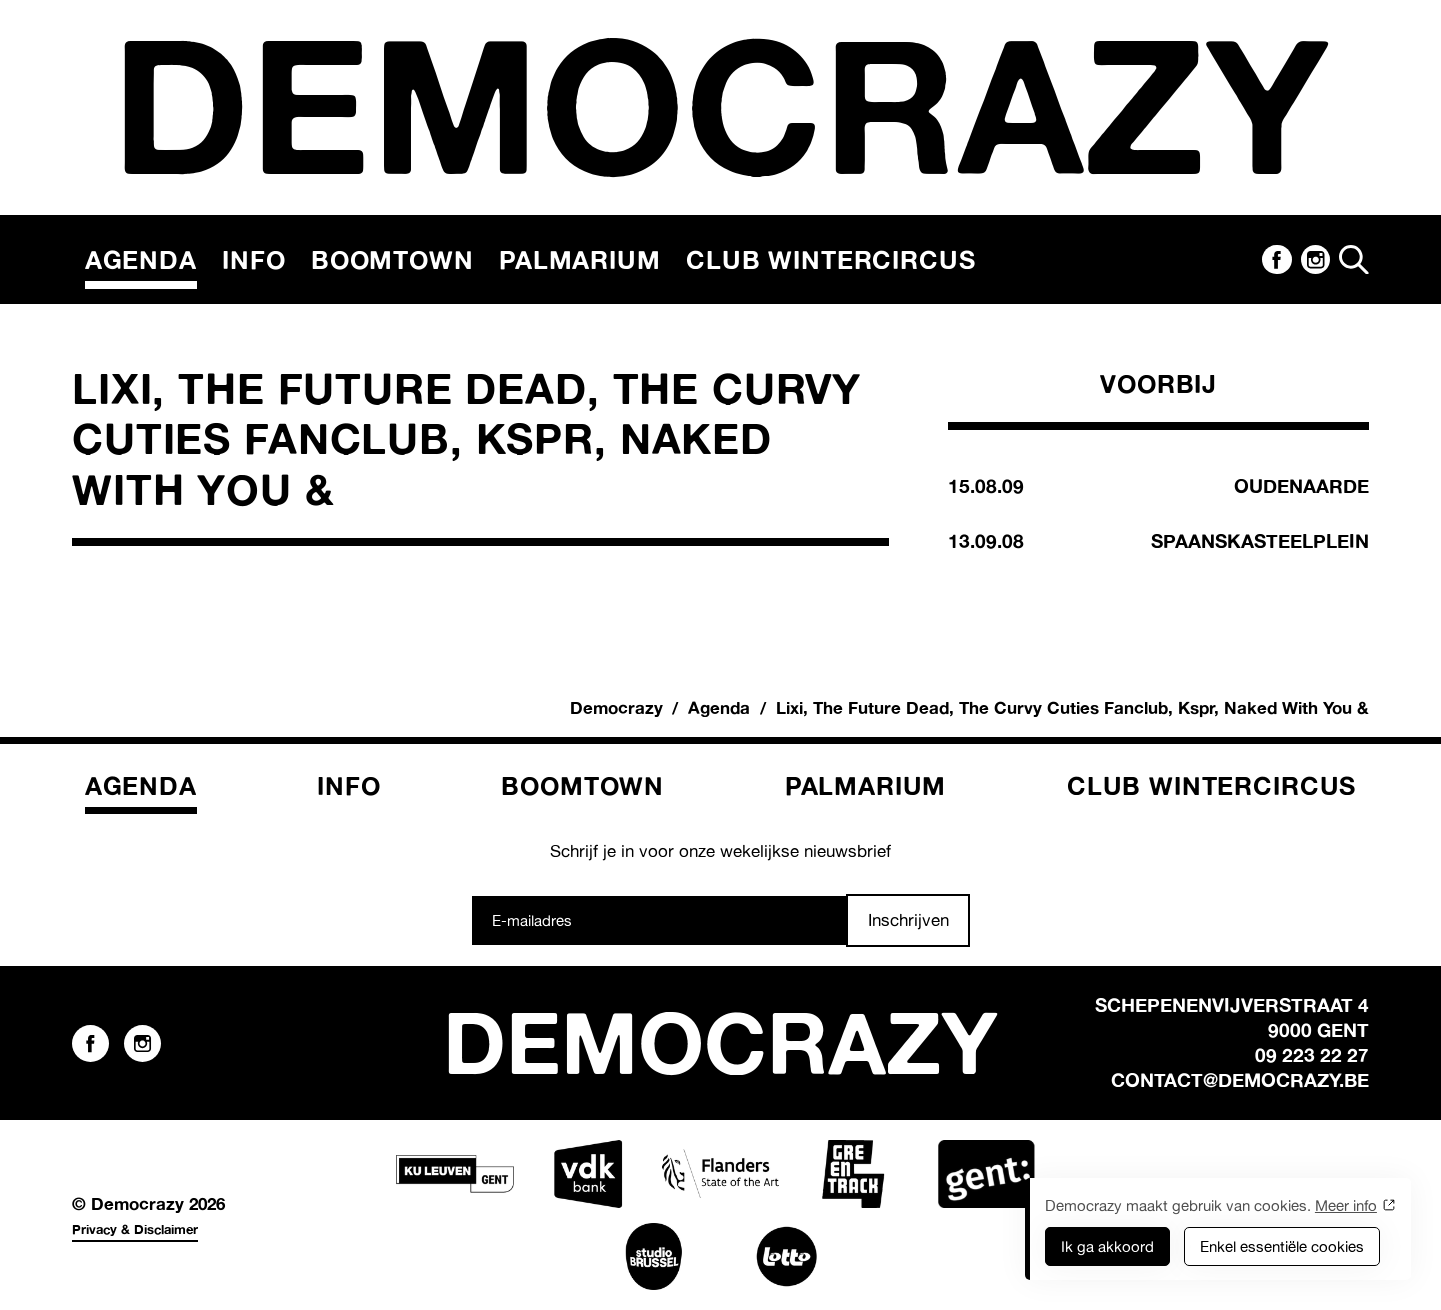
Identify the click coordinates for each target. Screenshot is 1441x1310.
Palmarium (580, 259)
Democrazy (616, 707)
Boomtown (392, 259)
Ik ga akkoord (1107, 1246)
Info (253, 259)
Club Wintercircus (830, 259)
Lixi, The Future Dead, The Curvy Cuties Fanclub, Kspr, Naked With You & (1072, 707)
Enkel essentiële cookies (1282, 1246)
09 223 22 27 (1312, 1055)
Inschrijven (908, 919)
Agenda (141, 259)
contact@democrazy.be (1240, 1080)
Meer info (1346, 1205)
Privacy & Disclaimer (135, 1229)
